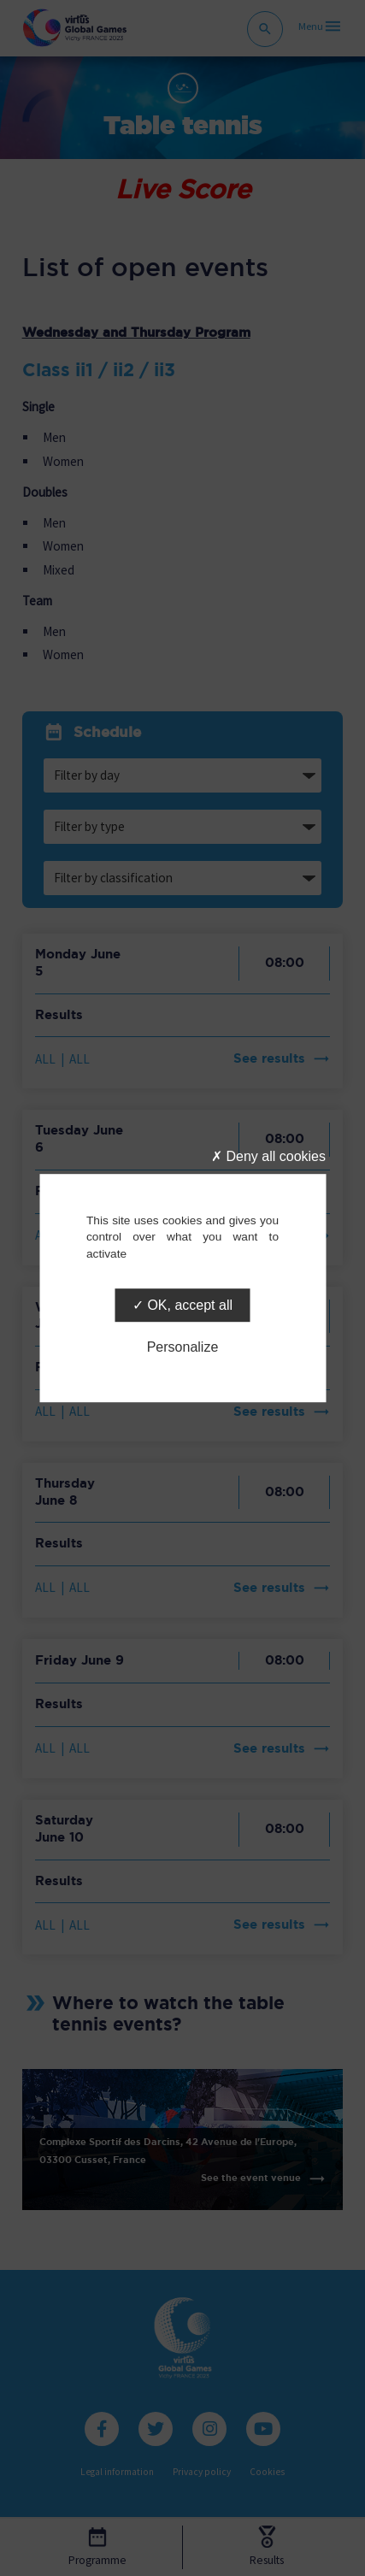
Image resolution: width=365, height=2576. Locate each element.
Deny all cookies (268, 1156)
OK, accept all (182, 1305)
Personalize (183, 1347)
